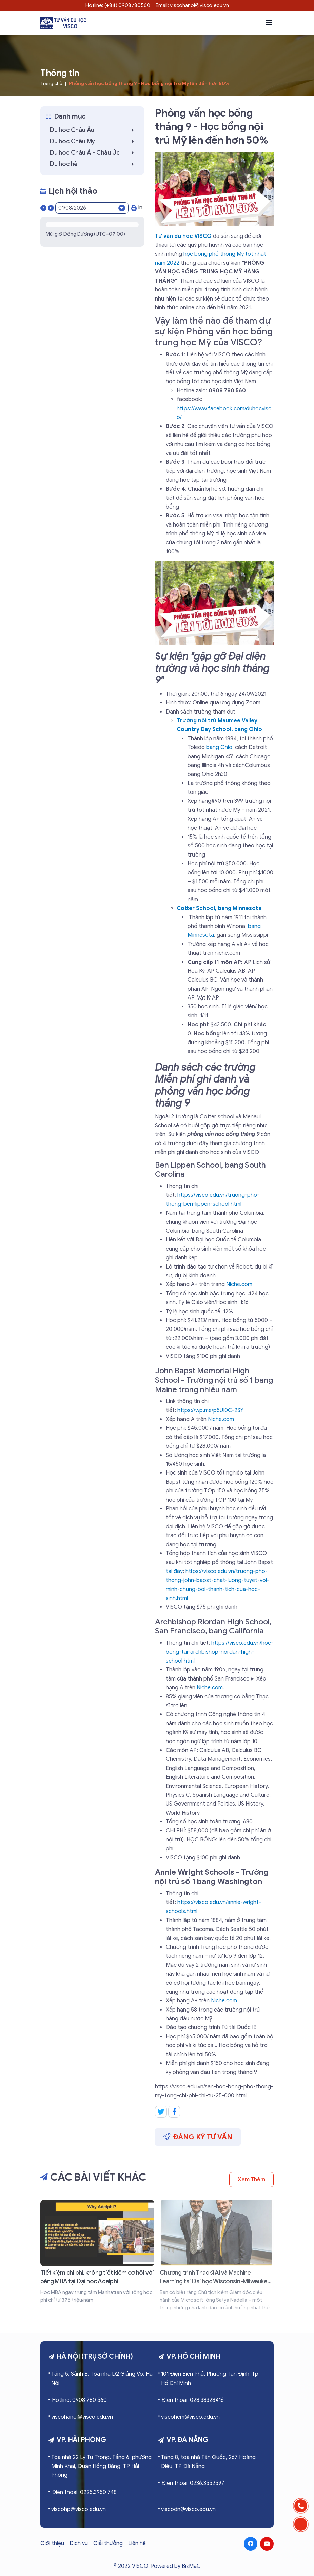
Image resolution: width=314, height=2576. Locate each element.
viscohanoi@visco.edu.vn (82, 2417)
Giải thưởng (108, 2543)
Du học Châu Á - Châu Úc (93, 153)
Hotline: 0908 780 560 (79, 2400)
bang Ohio (219, 747)
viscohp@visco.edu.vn (78, 2509)
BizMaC (191, 2566)
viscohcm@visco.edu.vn (190, 2417)
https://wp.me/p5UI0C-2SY (210, 1410)
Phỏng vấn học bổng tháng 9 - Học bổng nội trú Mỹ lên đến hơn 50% (149, 83)
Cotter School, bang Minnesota (219, 908)
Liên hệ (137, 2543)
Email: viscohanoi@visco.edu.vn (192, 5)
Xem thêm (251, 2179)
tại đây (174, 1571)
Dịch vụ (79, 2543)
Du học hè (93, 164)
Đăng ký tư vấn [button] (197, 2136)
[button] (269, 23)
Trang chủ (51, 83)
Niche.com (239, 1284)
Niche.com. (210, 1687)
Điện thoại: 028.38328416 (193, 2400)
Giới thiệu (52, 2543)
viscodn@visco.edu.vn (188, 2509)
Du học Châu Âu (93, 130)
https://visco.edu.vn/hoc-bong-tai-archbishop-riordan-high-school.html (219, 1652)
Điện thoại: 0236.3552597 (193, 2483)
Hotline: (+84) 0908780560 (117, 5)
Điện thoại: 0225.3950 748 (84, 2492)
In (136, 207)
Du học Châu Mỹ (93, 141)
